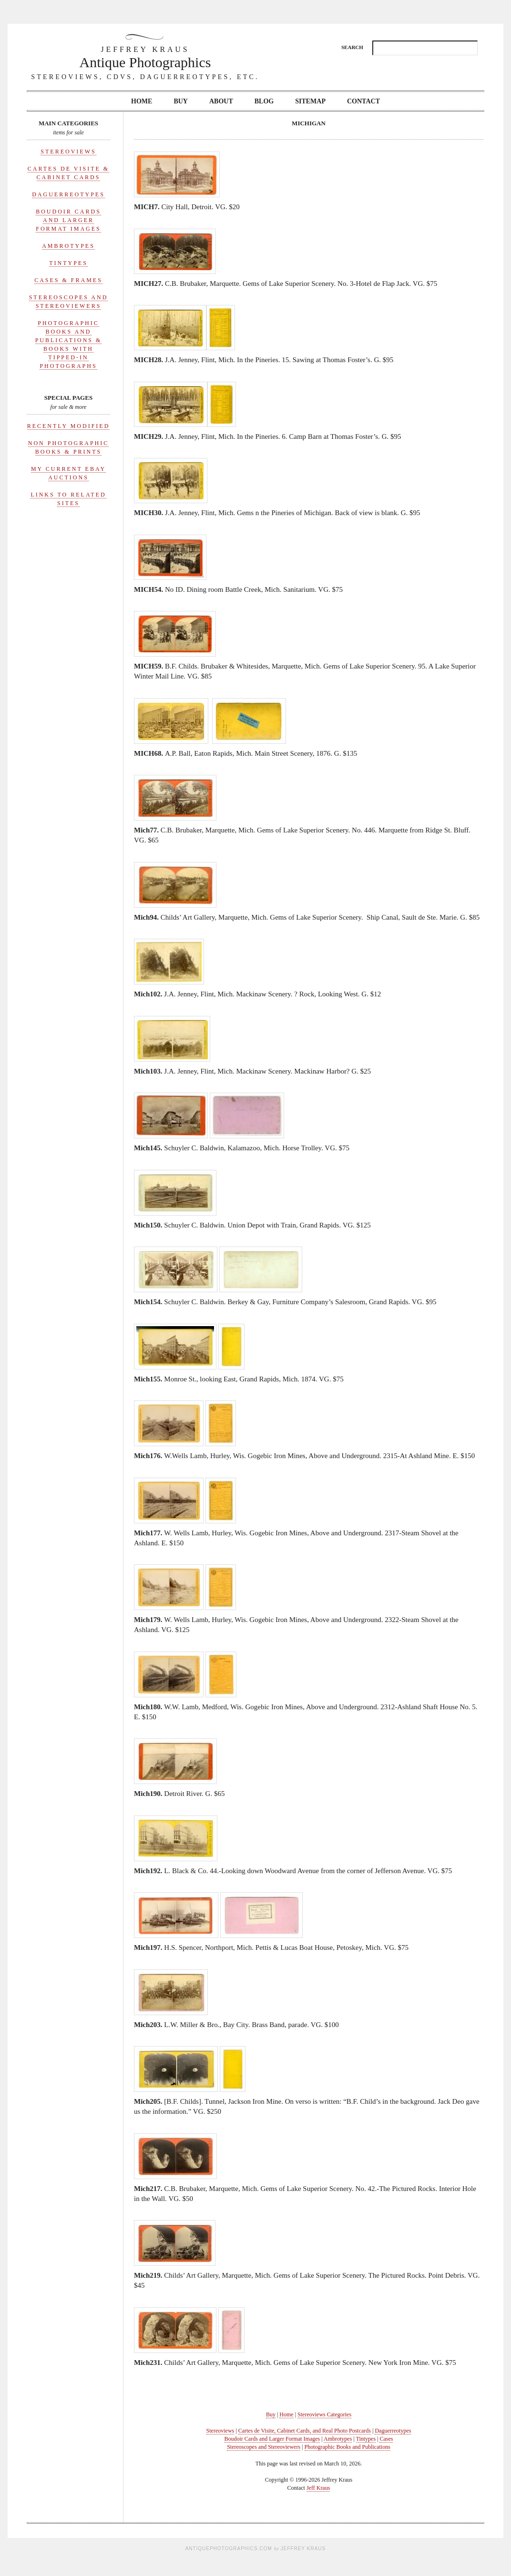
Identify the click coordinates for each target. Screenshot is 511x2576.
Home (141, 101)
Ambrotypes (68, 246)
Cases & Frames (68, 280)
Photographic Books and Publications (347, 2447)
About (221, 101)
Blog (264, 101)
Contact (363, 101)
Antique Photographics (145, 57)
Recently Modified (68, 426)
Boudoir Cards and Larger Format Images (68, 220)
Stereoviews (68, 151)
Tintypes (68, 263)
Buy (181, 101)
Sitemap (310, 101)
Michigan (309, 123)
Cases (386, 2438)
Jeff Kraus (318, 2488)
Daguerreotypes (68, 194)
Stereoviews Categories (324, 2414)
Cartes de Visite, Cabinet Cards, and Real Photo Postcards (304, 2430)
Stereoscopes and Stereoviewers (263, 2447)
